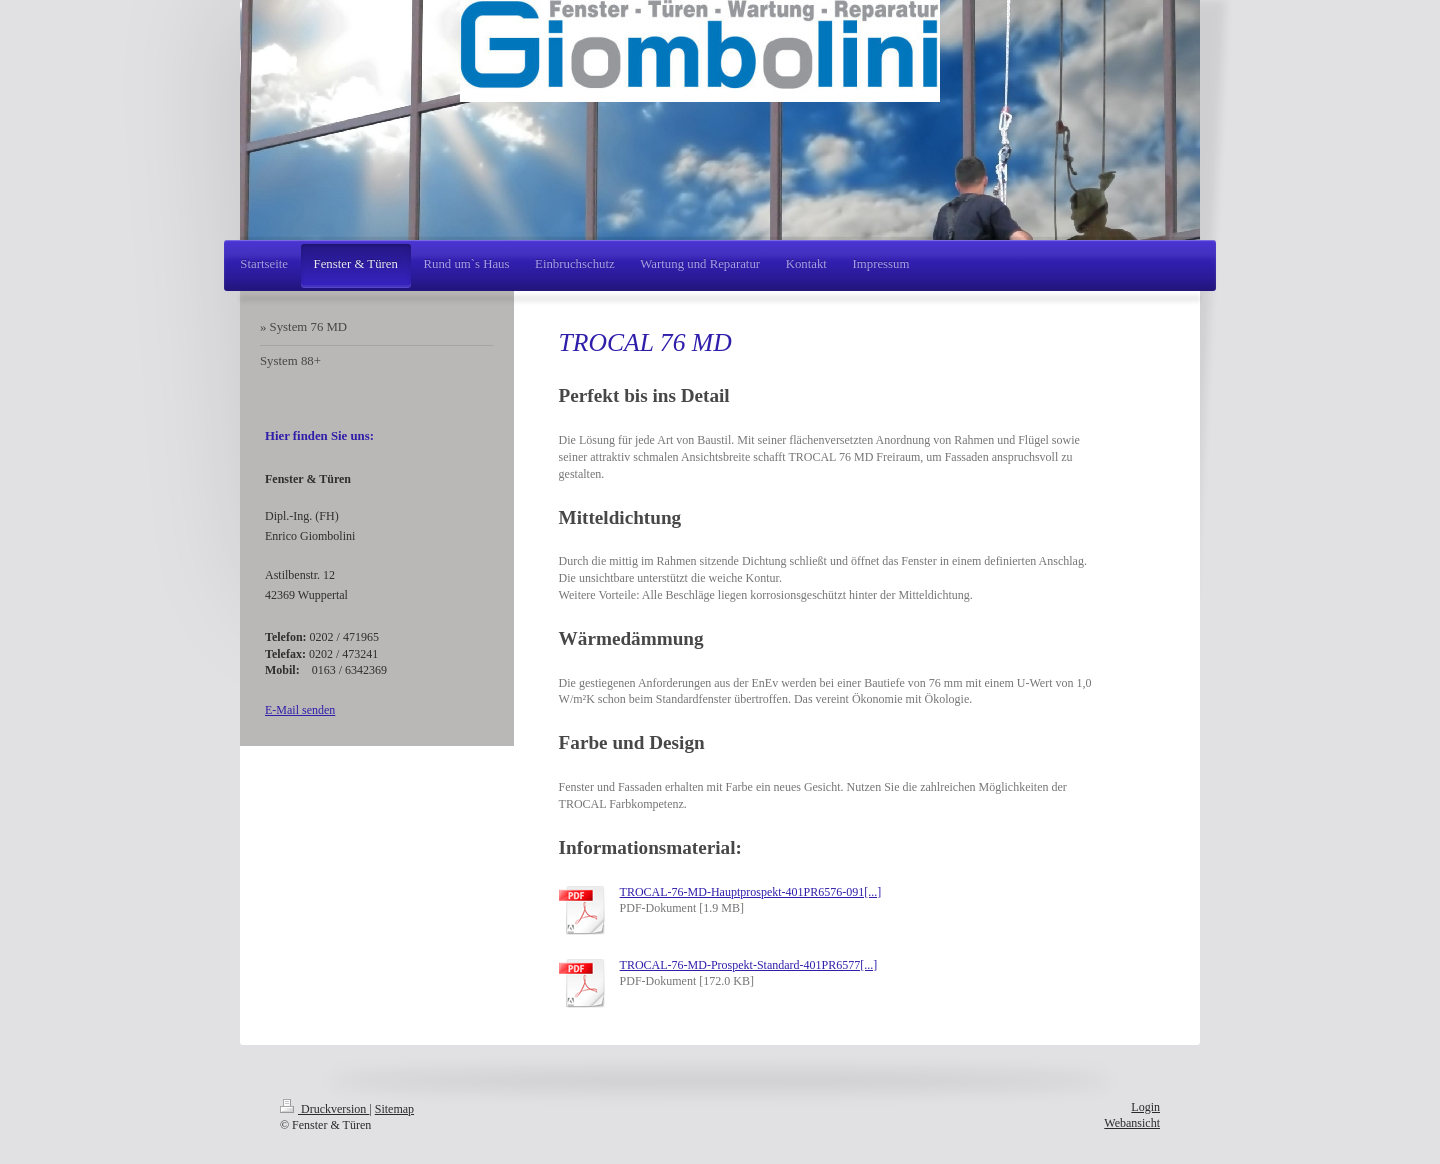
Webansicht (1132, 1123)
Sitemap (394, 1109)
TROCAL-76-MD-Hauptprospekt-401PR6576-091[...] (751, 892)
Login (1145, 1107)
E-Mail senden (300, 710)
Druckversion (324, 1109)
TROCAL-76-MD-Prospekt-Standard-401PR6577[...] (749, 965)
